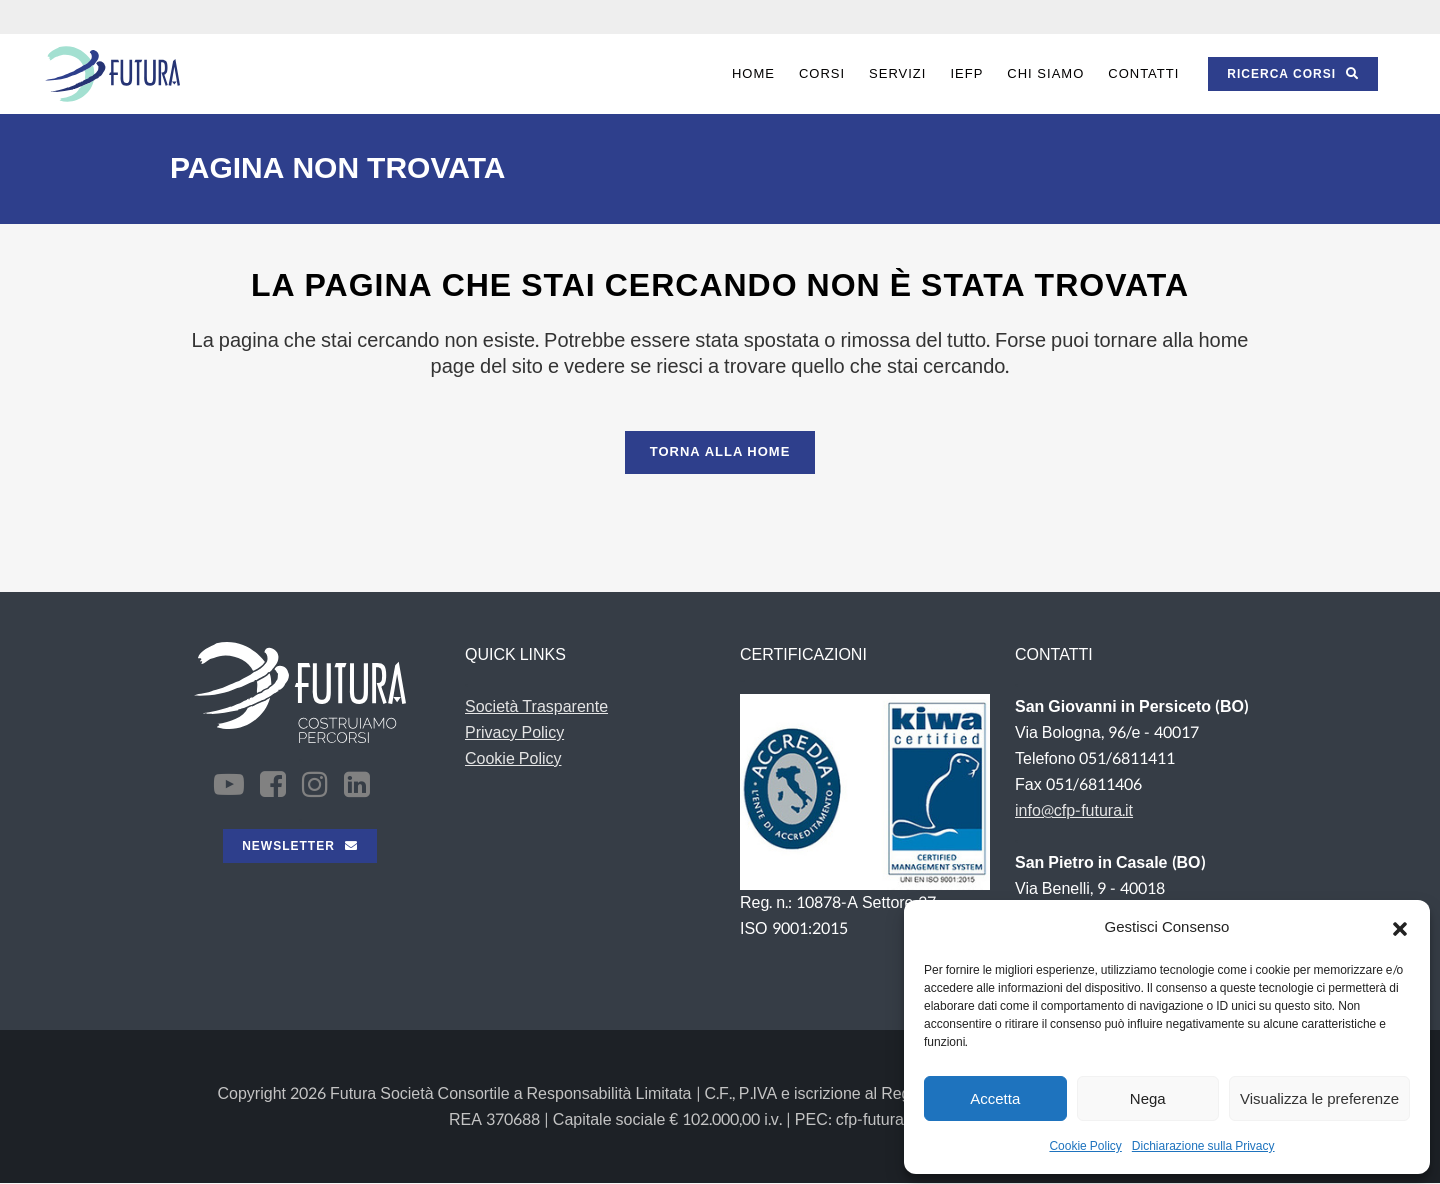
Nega (1148, 1098)
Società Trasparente (536, 706)
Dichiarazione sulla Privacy (1203, 1146)
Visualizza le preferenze (1319, 1098)
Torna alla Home (720, 452)
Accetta (995, 1098)
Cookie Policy (1085, 1146)
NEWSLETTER (300, 846)
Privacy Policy (514, 732)
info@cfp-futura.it (1074, 810)
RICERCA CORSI (1293, 74)
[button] (1400, 928)
